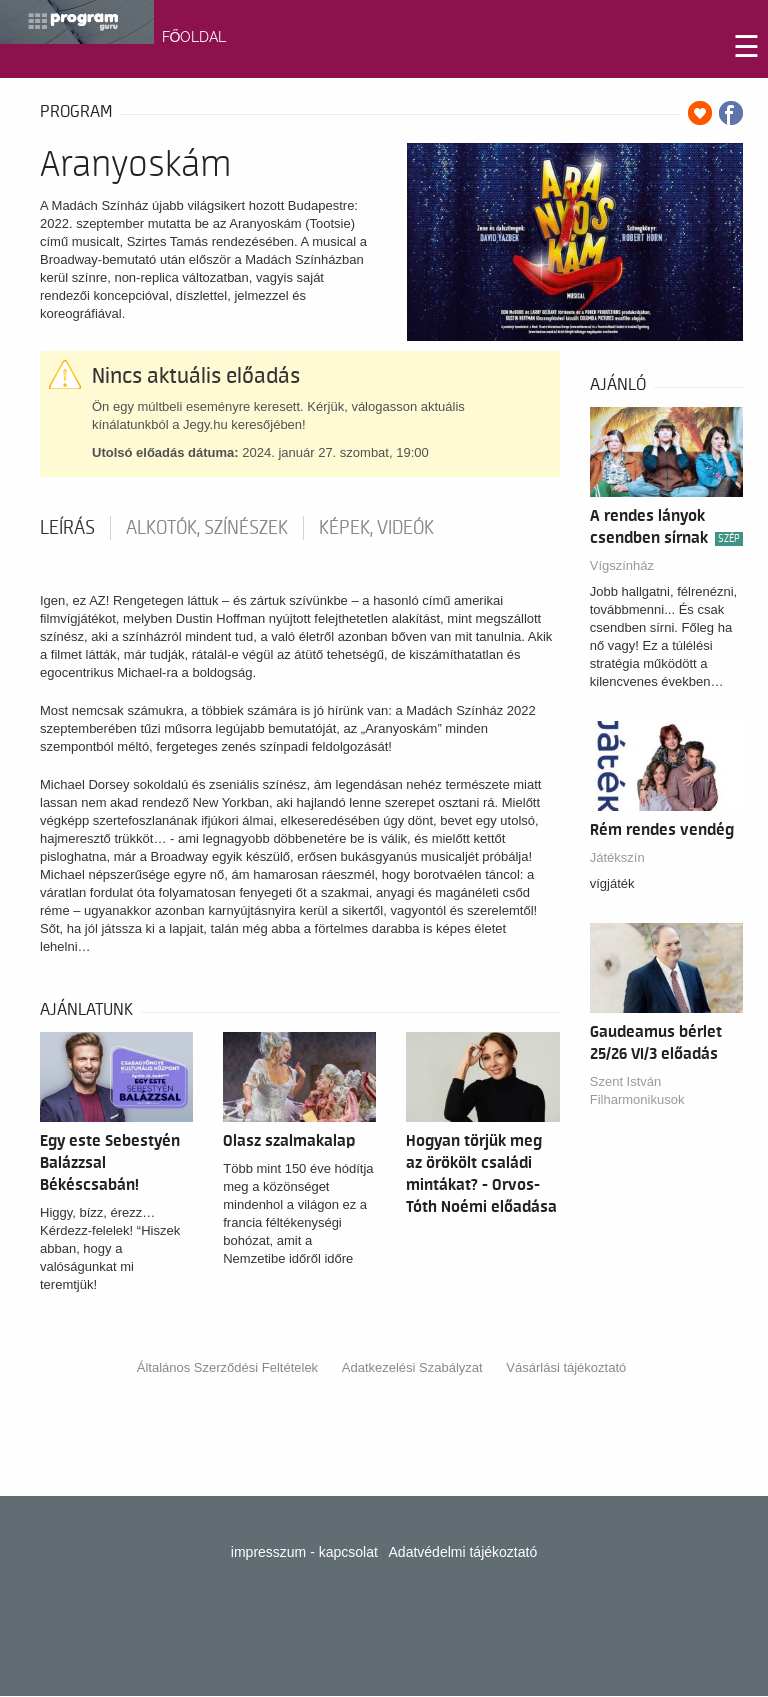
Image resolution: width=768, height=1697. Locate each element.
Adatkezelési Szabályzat (412, 1367)
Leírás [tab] (67, 528)
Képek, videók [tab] (376, 528)
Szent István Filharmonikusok (637, 1090)
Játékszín (617, 857)
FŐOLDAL (194, 37)
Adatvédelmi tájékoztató (463, 1552)
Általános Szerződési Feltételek (227, 1367)
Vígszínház (622, 565)
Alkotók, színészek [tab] (207, 528)
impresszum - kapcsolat (304, 1552)
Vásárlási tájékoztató (566, 1367)
